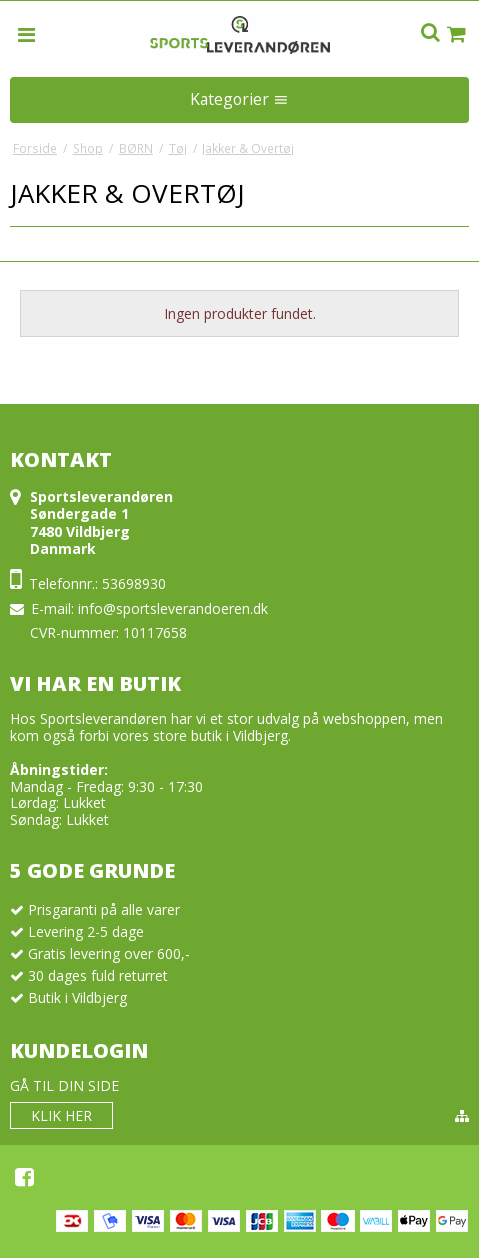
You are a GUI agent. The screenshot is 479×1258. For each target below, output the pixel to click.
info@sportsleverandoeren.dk (173, 608)
